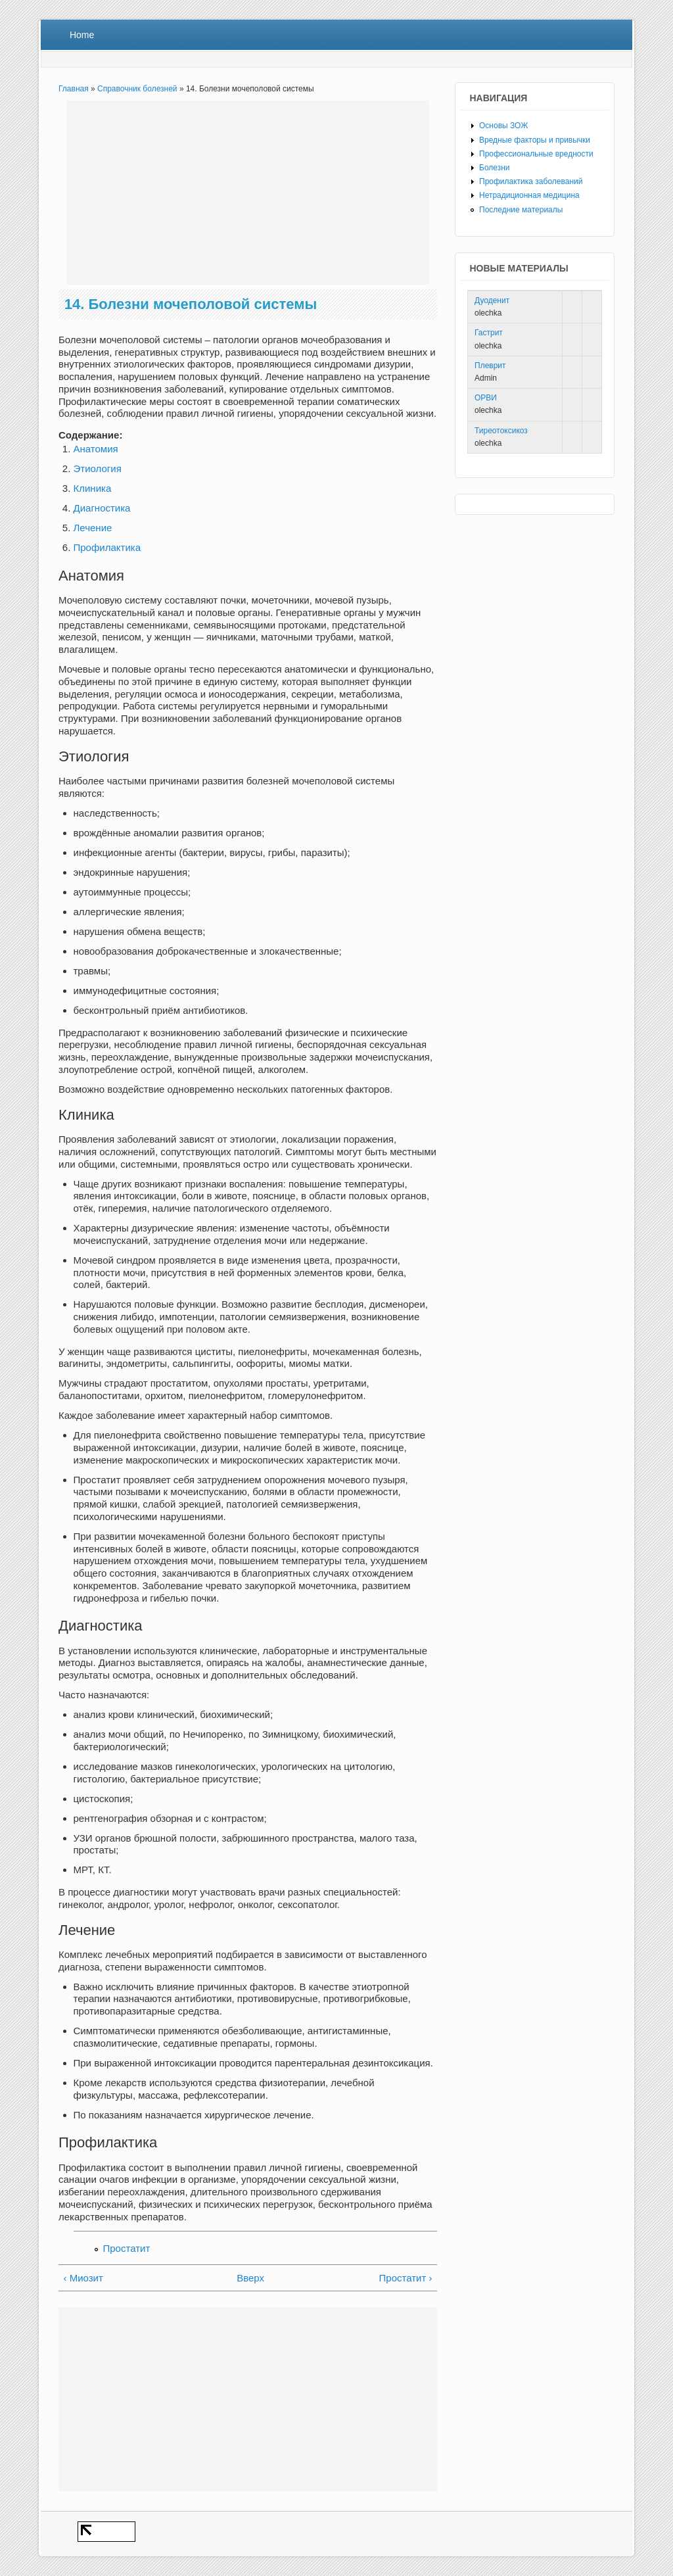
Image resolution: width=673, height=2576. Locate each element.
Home (82, 35)
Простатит (127, 2248)
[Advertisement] (247, 193)
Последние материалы (521, 209)
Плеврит (490, 365)
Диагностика (102, 507)
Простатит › (405, 2277)
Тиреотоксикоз (501, 430)
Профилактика (107, 547)
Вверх (244, 2277)
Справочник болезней (137, 88)
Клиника (93, 488)
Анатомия (96, 448)
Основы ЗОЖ (503, 125)
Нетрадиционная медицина (529, 195)
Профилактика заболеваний (530, 181)
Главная (73, 88)
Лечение (93, 527)
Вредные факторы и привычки (534, 140)
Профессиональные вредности (536, 153)
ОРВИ (486, 397)
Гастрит (489, 332)
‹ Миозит (83, 2277)
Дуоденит (492, 300)
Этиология (98, 468)
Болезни (494, 167)
